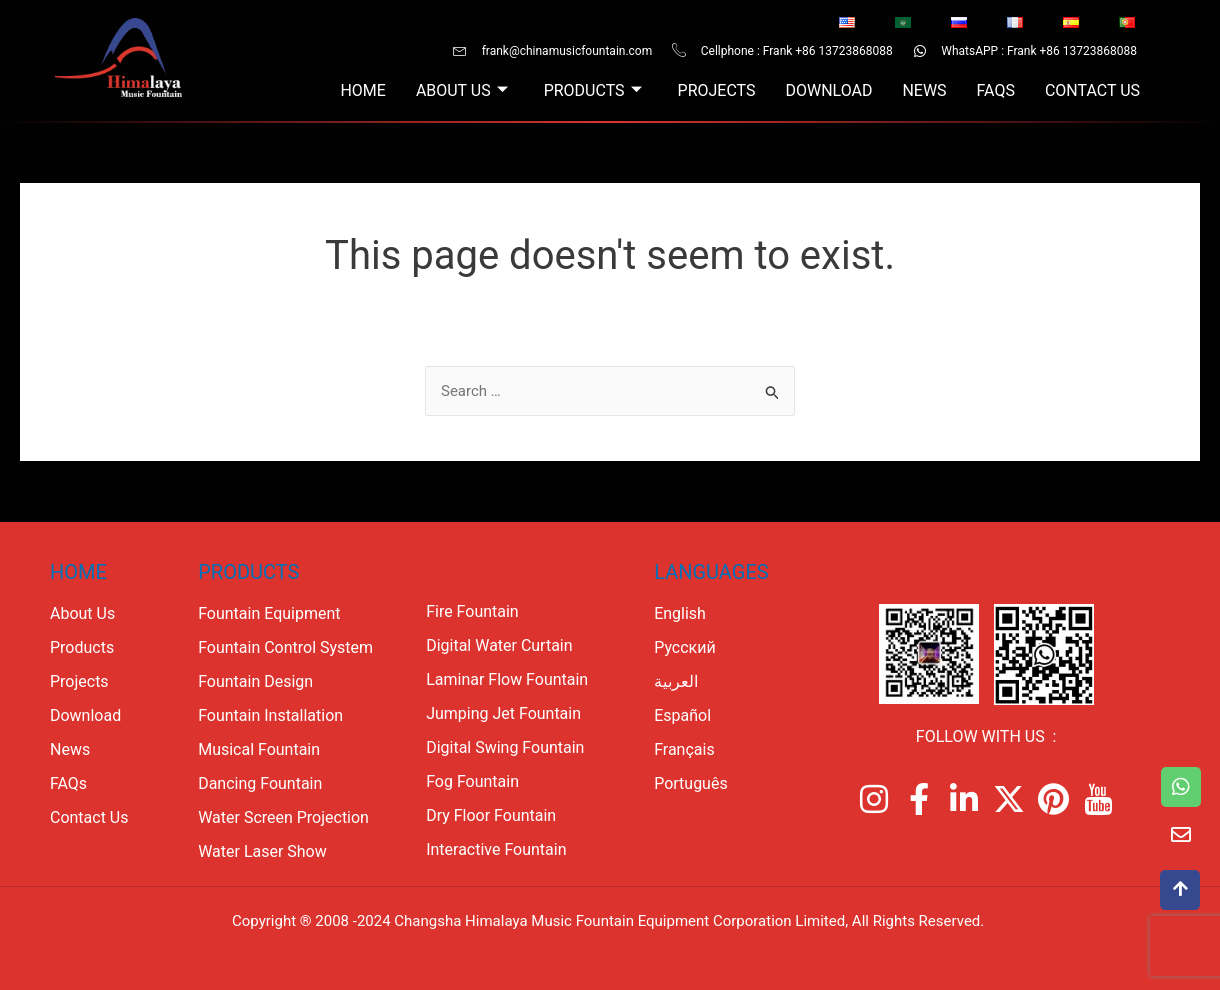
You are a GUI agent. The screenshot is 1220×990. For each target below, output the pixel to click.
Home (362, 90)
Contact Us (1092, 90)
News (924, 90)
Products (592, 91)
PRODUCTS (248, 572)
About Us (461, 91)
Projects (716, 90)
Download (828, 90)
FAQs (995, 90)
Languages (711, 572)
